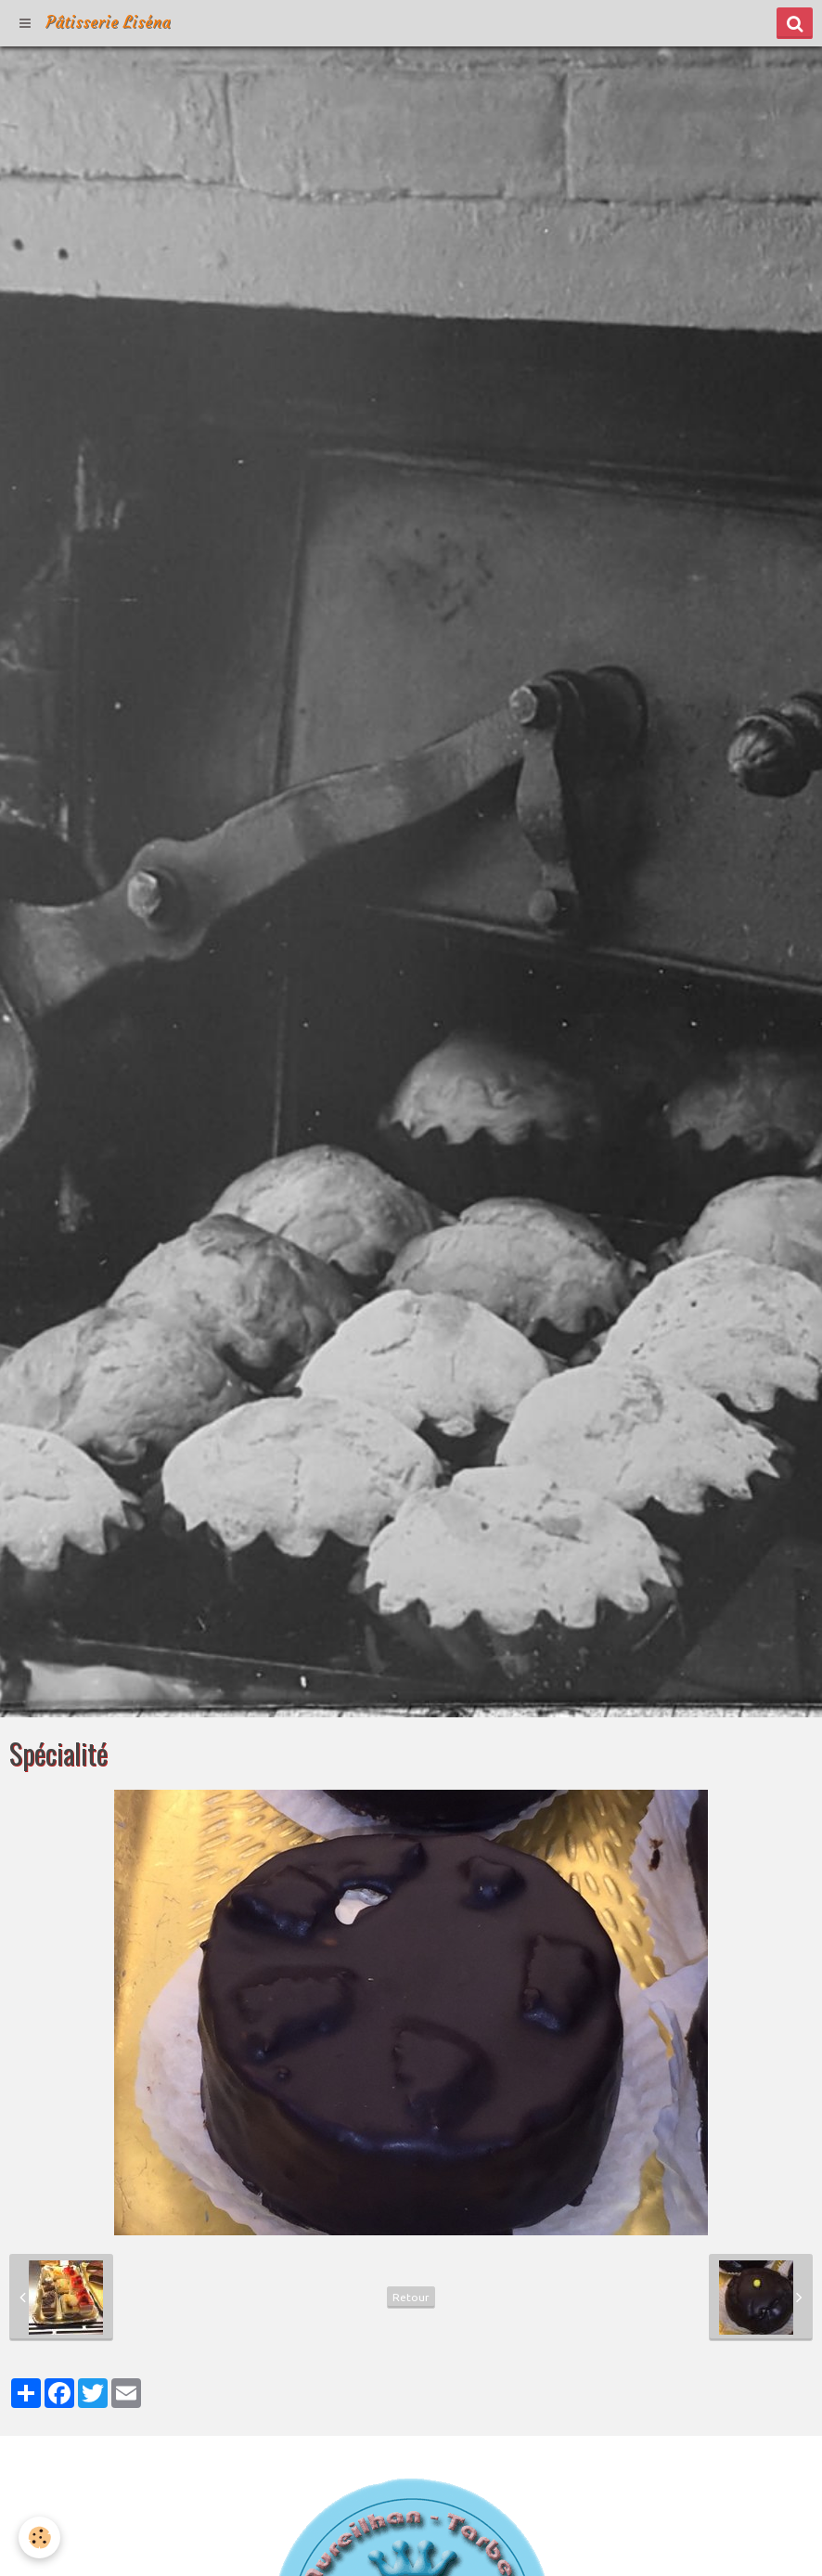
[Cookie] (39, 2537)
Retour (411, 2297)
